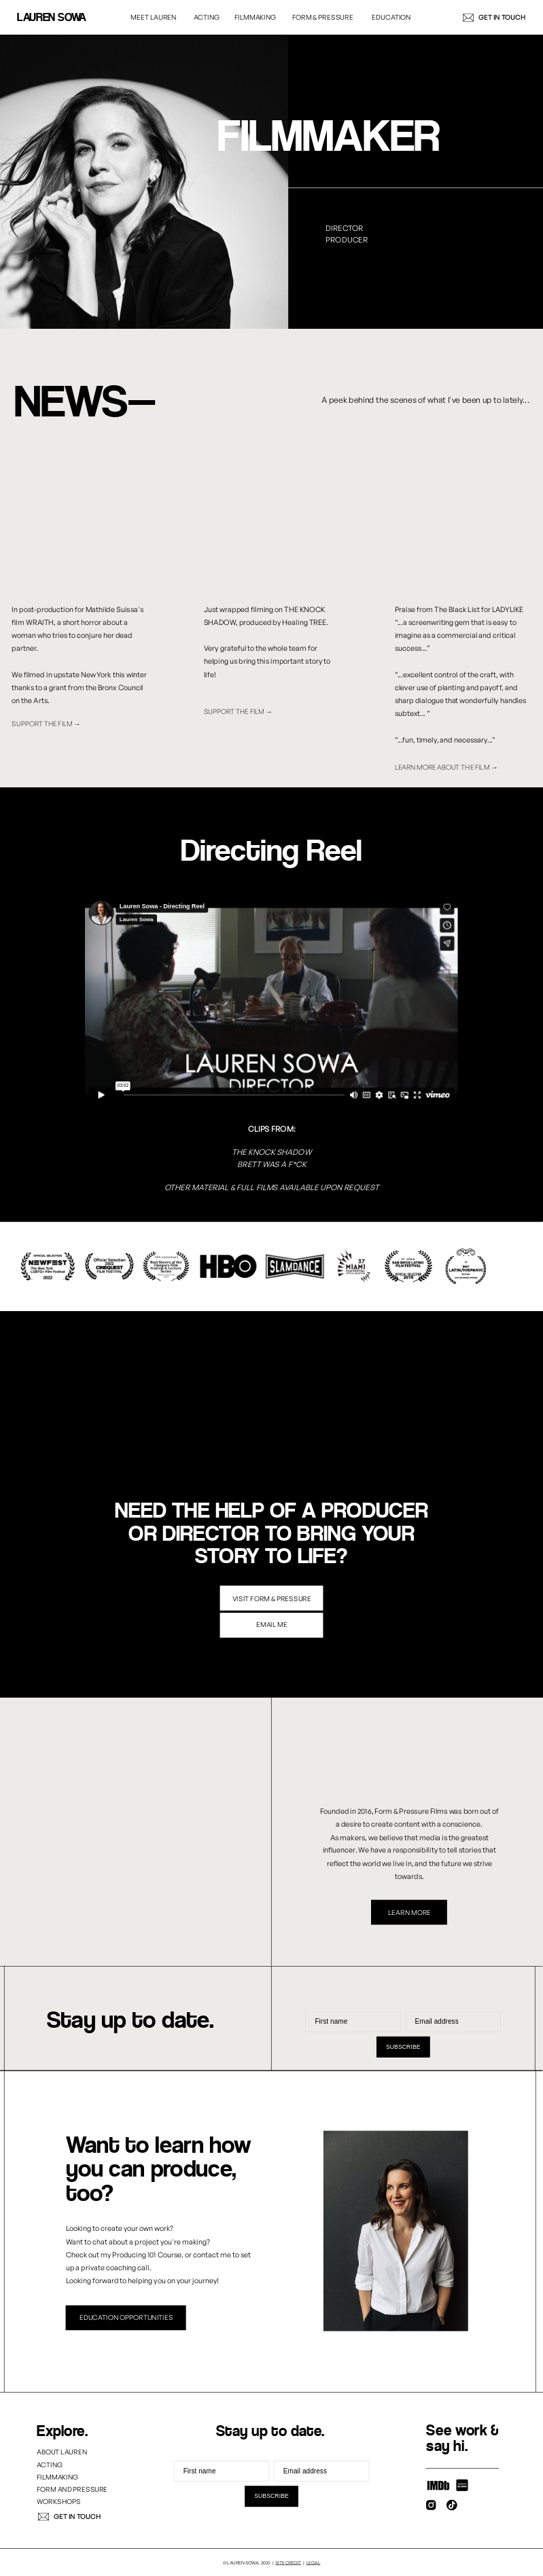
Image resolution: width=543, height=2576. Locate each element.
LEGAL (313, 2562)
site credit (288, 2562)
